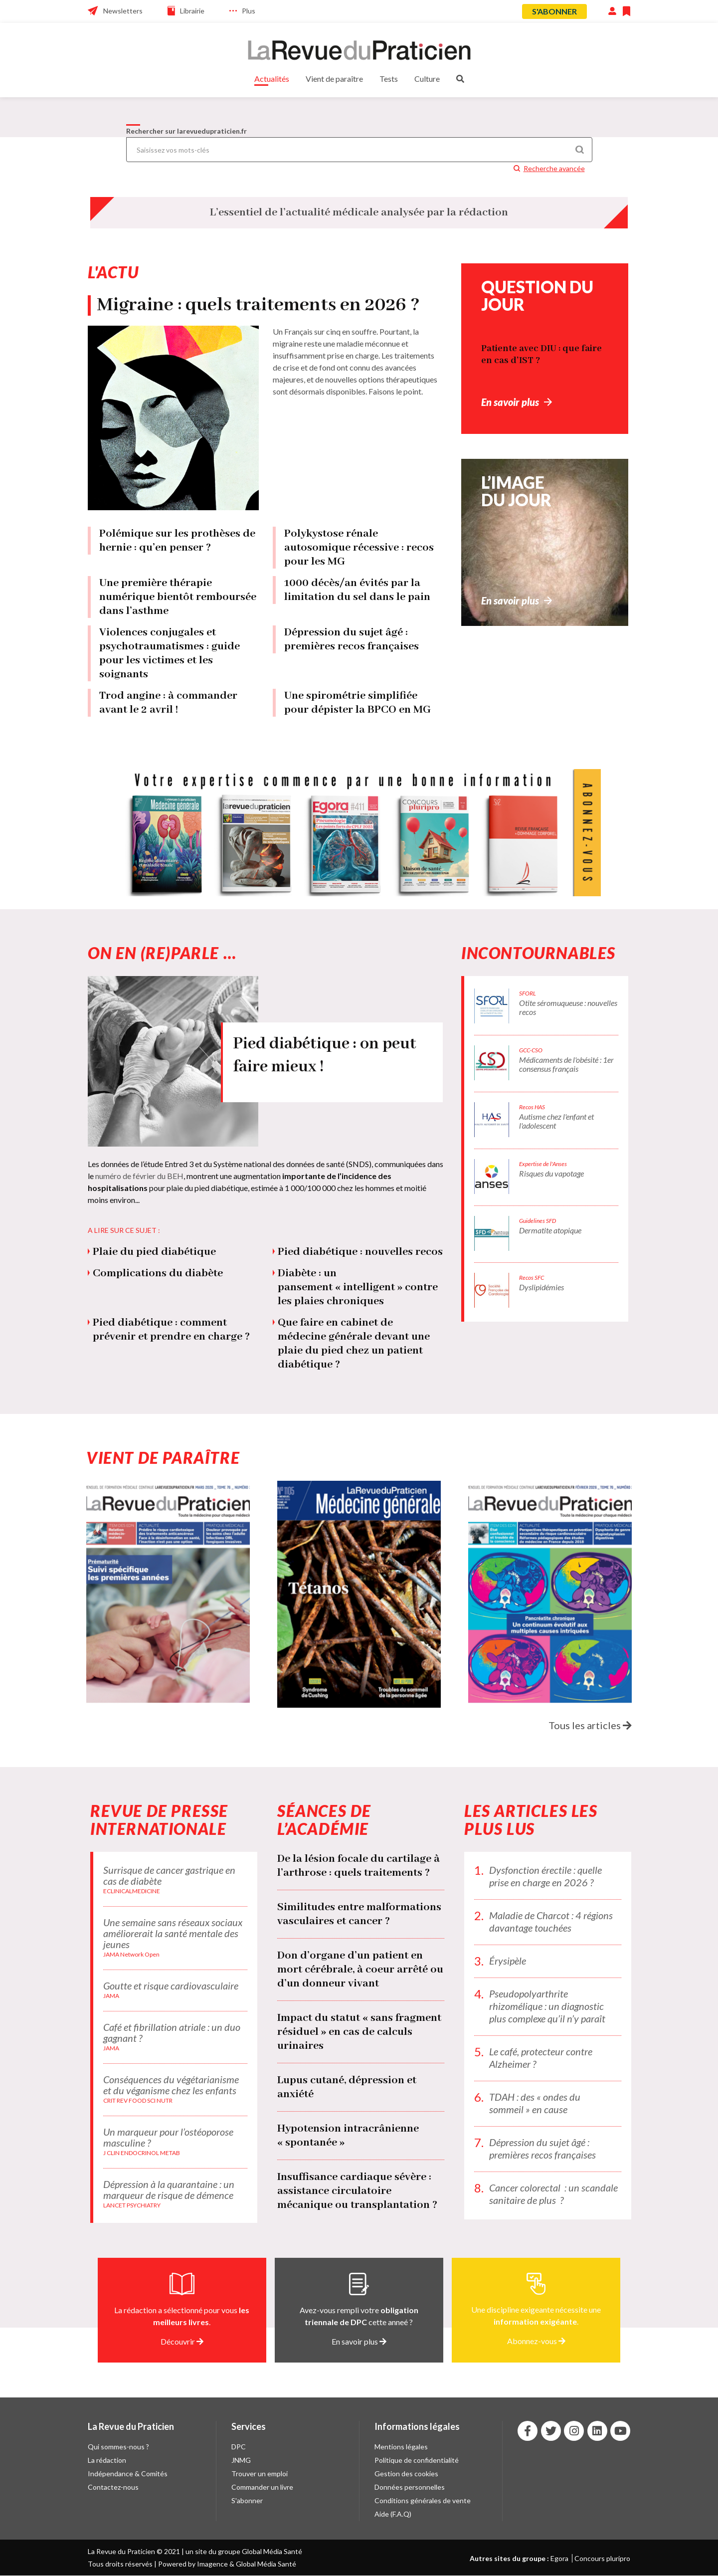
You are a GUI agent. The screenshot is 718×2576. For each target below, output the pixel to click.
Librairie (192, 10)
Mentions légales (401, 2446)
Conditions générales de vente (422, 2500)
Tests (388, 78)
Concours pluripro (602, 2558)
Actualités (271, 78)
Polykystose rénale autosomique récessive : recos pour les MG (359, 548)
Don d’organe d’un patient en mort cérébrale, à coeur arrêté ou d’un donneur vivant (360, 1969)
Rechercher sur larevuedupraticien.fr (186, 131)
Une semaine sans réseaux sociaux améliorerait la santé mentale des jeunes (172, 1933)
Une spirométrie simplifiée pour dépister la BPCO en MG (357, 703)
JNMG (241, 2460)
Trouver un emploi (259, 2473)
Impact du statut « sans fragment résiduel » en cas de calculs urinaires (359, 2032)
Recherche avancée (554, 168)
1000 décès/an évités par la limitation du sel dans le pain (357, 590)
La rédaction (107, 2460)
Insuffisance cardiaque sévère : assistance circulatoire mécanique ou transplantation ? (357, 2191)
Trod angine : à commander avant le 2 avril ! (168, 703)
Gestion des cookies (406, 2473)
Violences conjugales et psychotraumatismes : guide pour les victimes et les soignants (169, 653)
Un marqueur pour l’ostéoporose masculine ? (168, 2137)
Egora (559, 2558)
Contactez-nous (113, 2487)
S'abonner (554, 11)
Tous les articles (590, 1725)
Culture (427, 78)
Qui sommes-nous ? (118, 2446)
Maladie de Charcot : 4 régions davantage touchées (551, 1921)
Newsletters (123, 10)
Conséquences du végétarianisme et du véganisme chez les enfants (171, 2084)
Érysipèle (507, 1961)
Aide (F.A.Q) (392, 2514)
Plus (248, 10)
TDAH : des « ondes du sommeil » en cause (534, 2103)
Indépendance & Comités (128, 2473)
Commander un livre (262, 2487)
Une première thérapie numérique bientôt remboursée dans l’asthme (177, 597)
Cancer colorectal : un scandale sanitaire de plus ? (553, 2193)
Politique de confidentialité (416, 2460)
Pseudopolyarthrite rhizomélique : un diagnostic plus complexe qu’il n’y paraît (547, 2005)
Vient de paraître (334, 78)
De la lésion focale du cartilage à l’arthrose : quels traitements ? (358, 1866)
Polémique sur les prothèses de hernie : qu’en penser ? (177, 541)
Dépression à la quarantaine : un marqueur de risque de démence (168, 2189)
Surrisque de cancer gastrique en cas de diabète (169, 1875)
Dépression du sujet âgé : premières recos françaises (351, 639)
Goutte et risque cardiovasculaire (170, 1985)
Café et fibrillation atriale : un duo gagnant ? (171, 2032)
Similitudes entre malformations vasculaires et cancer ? (359, 1914)
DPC (238, 2446)
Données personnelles (409, 2487)
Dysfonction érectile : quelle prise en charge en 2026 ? (545, 1876)
